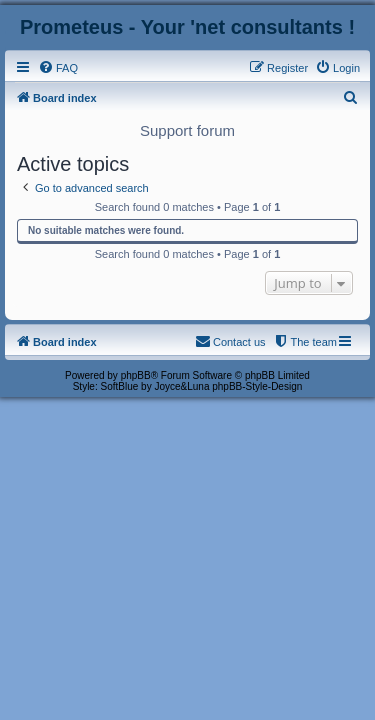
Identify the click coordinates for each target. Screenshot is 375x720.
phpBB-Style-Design (257, 386)
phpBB (136, 375)
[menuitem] (58, 68)
